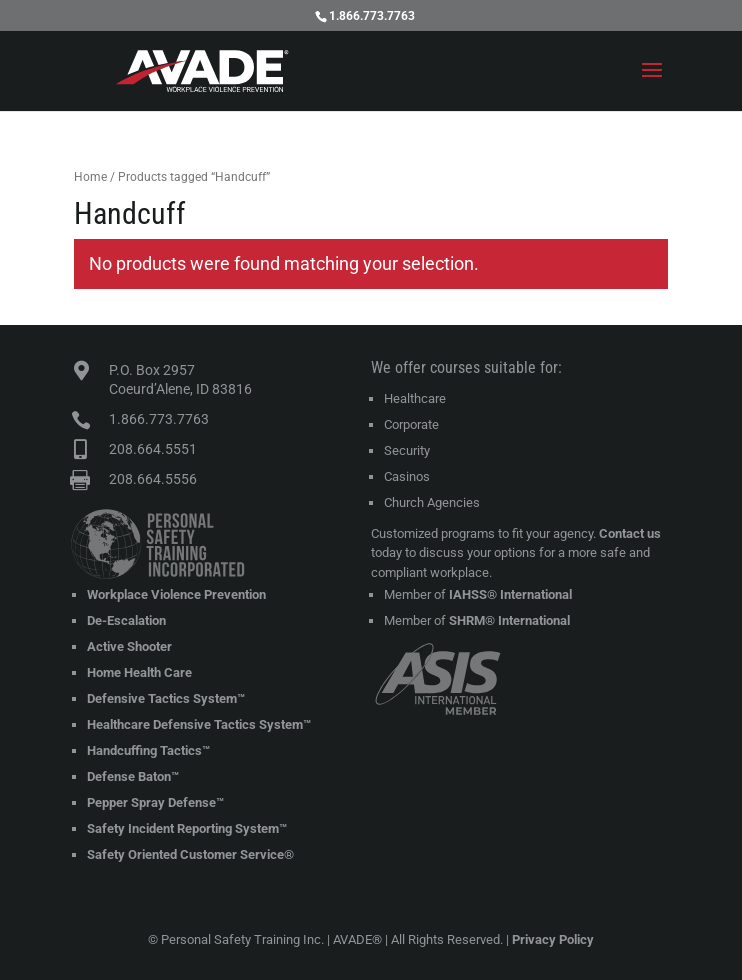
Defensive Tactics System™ (166, 698)
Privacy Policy (553, 939)
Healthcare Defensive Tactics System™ (199, 724)
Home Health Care (139, 672)
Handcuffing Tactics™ (148, 750)
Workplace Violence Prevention (176, 594)
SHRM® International (509, 620)
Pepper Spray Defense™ (155, 802)
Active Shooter (129, 646)
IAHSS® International (510, 594)
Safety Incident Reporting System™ (187, 828)
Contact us (630, 533)
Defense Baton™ (133, 776)
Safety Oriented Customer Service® (190, 854)
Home (90, 177)
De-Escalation (126, 620)
